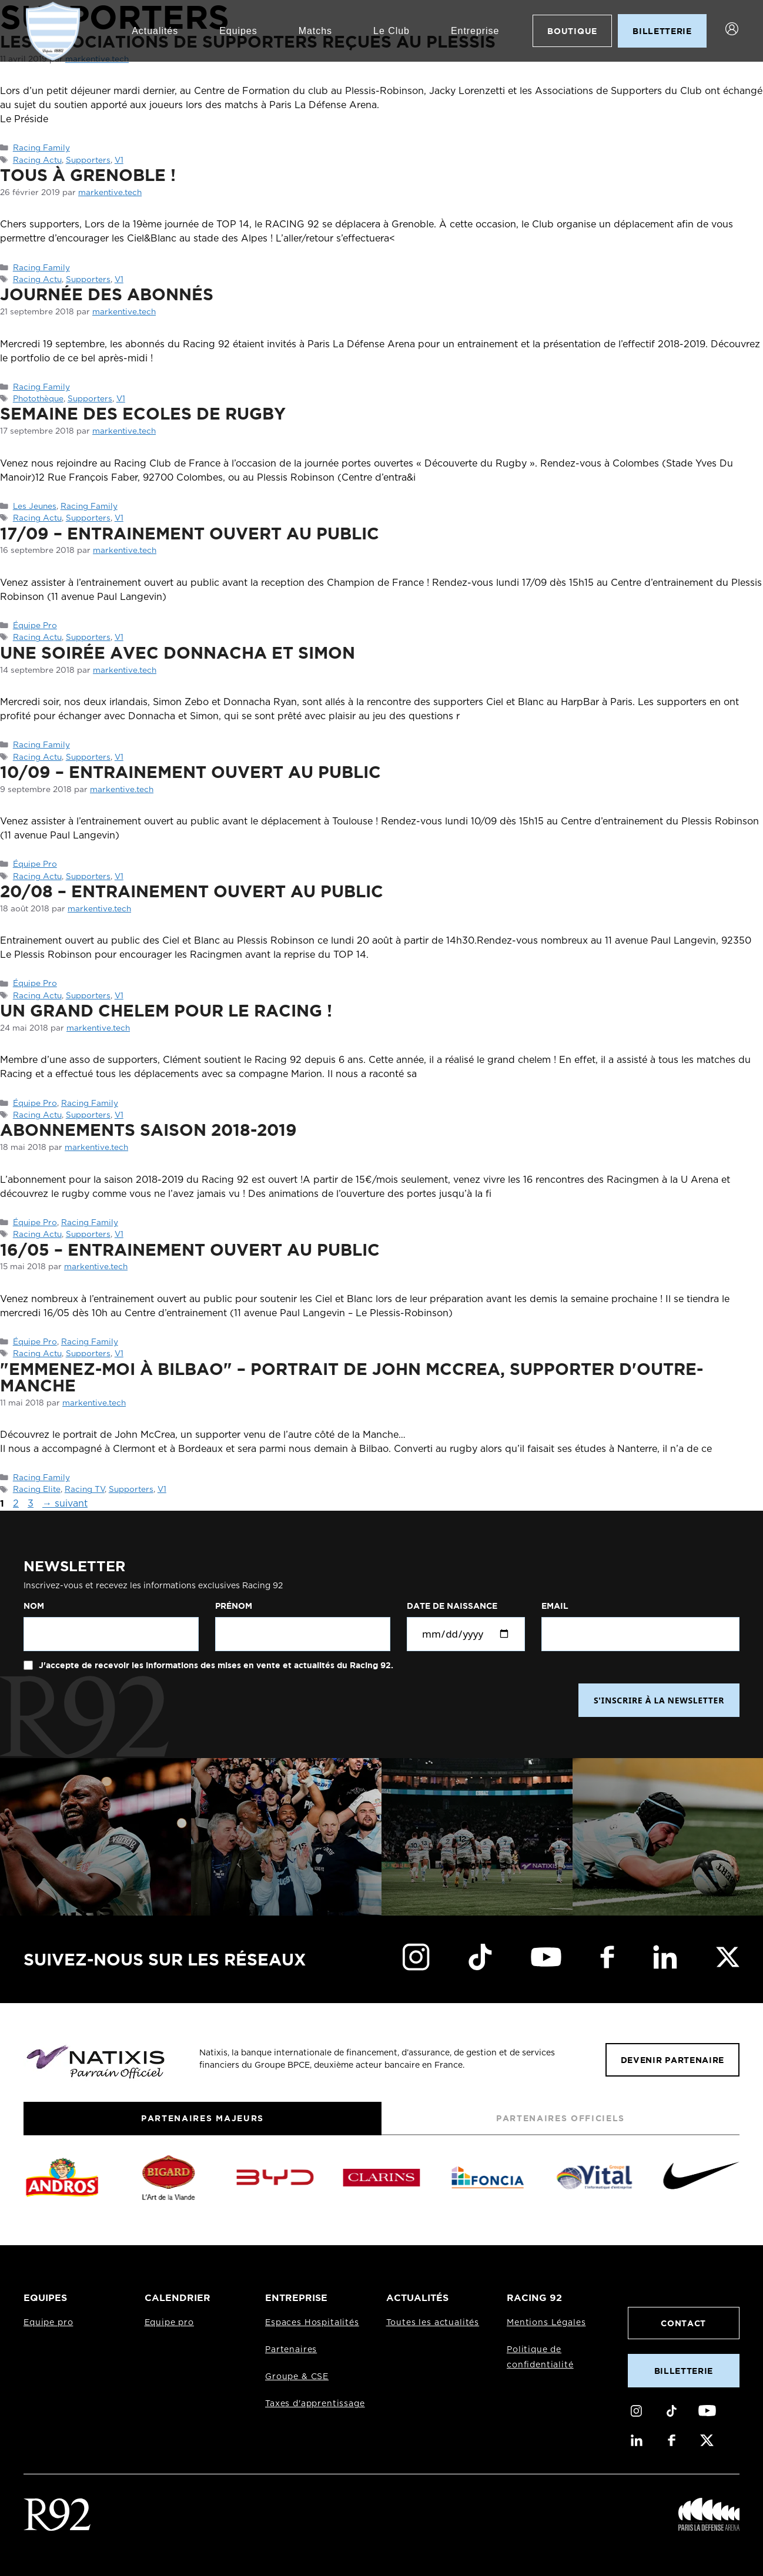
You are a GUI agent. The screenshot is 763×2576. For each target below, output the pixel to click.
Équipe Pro (35, 626)
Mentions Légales (546, 2323)
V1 (119, 160)
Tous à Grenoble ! (88, 174)
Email (554, 1606)
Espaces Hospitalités (312, 2323)
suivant (65, 1503)
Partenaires (291, 2350)
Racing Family (41, 148)
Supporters (88, 160)
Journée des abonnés (106, 293)
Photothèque (38, 399)
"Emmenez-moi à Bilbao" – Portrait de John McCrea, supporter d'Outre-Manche (351, 1376)
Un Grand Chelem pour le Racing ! (166, 1010)
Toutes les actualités (433, 2323)
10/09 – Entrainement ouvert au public (190, 771)
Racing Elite (37, 1489)
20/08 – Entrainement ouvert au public (191, 890)
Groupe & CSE (297, 2377)
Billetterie (683, 2371)
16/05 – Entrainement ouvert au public (190, 1249)
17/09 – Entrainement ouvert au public (189, 533)
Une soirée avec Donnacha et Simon (177, 652)
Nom (34, 1606)
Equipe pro (48, 2323)
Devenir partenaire (672, 2060)
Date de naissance (452, 1606)
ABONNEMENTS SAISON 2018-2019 (148, 1129)
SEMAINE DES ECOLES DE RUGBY (143, 413)
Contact (683, 2323)
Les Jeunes (34, 506)
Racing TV (85, 1489)
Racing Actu (37, 160)
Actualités (154, 31)
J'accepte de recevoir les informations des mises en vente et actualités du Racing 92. (214, 1665)
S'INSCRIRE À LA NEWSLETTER (659, 1700)
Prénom (233, 1606)
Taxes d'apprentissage (315, 2404)
